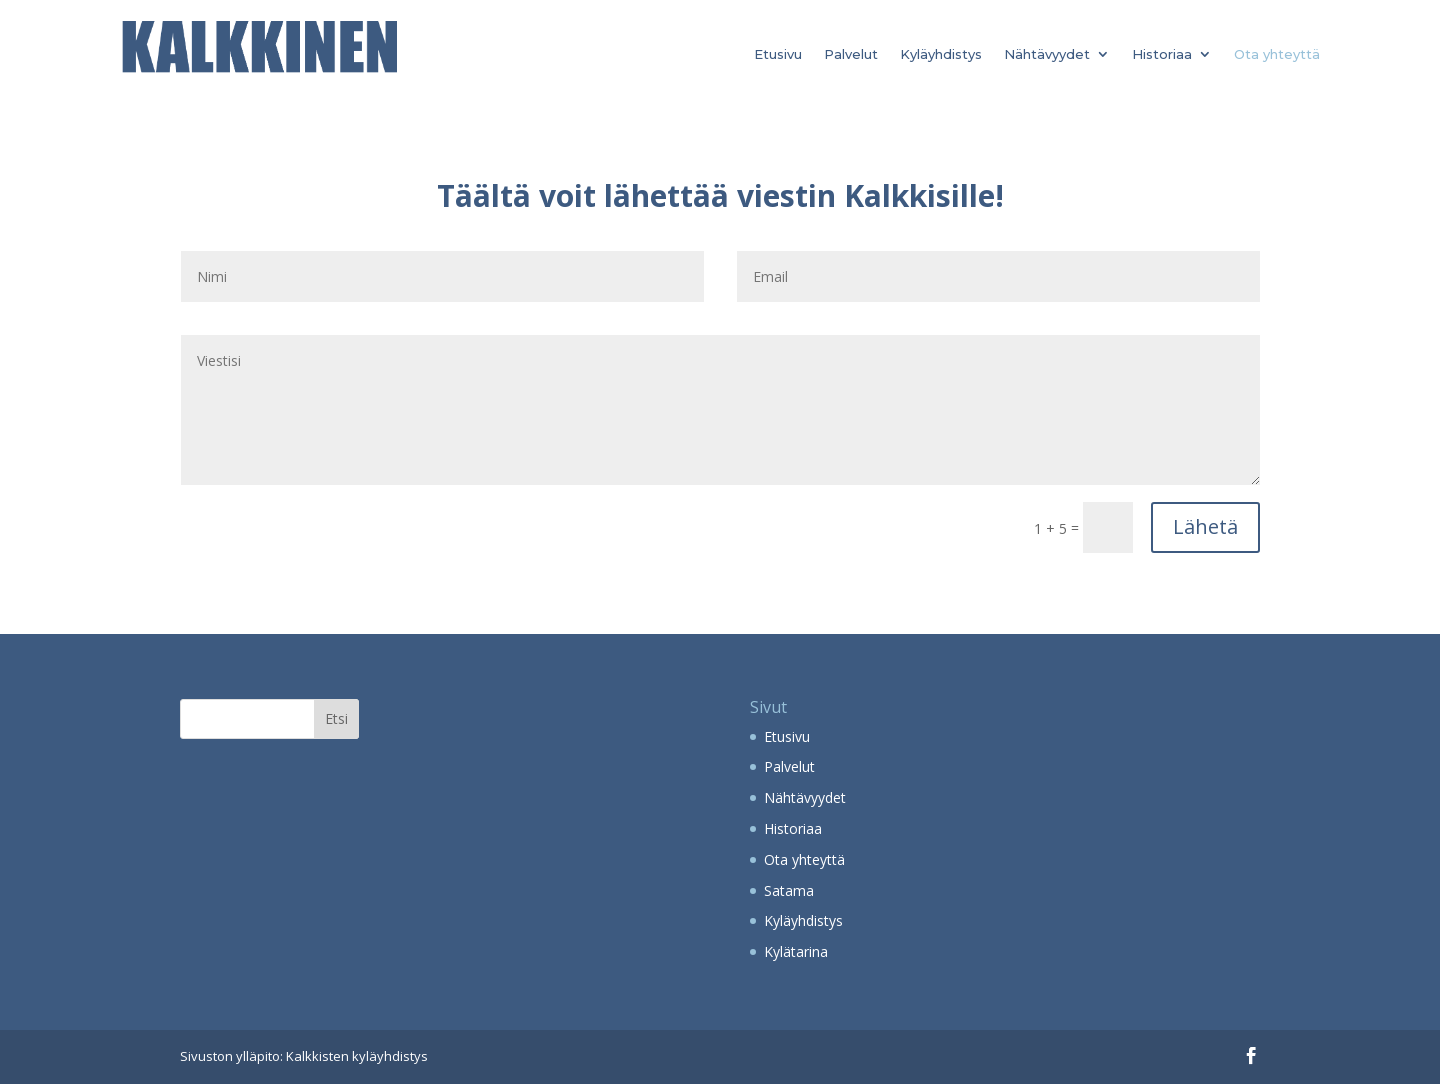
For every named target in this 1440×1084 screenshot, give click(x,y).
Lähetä (1205, 526)
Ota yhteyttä (1277, 54)
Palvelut (851, 54)
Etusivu (778, 54)
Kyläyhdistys (941, 54)
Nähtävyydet (1047, 54)
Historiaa (1162, 54)
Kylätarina (796, 951)
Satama (789, 890)
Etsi (336, 718)
